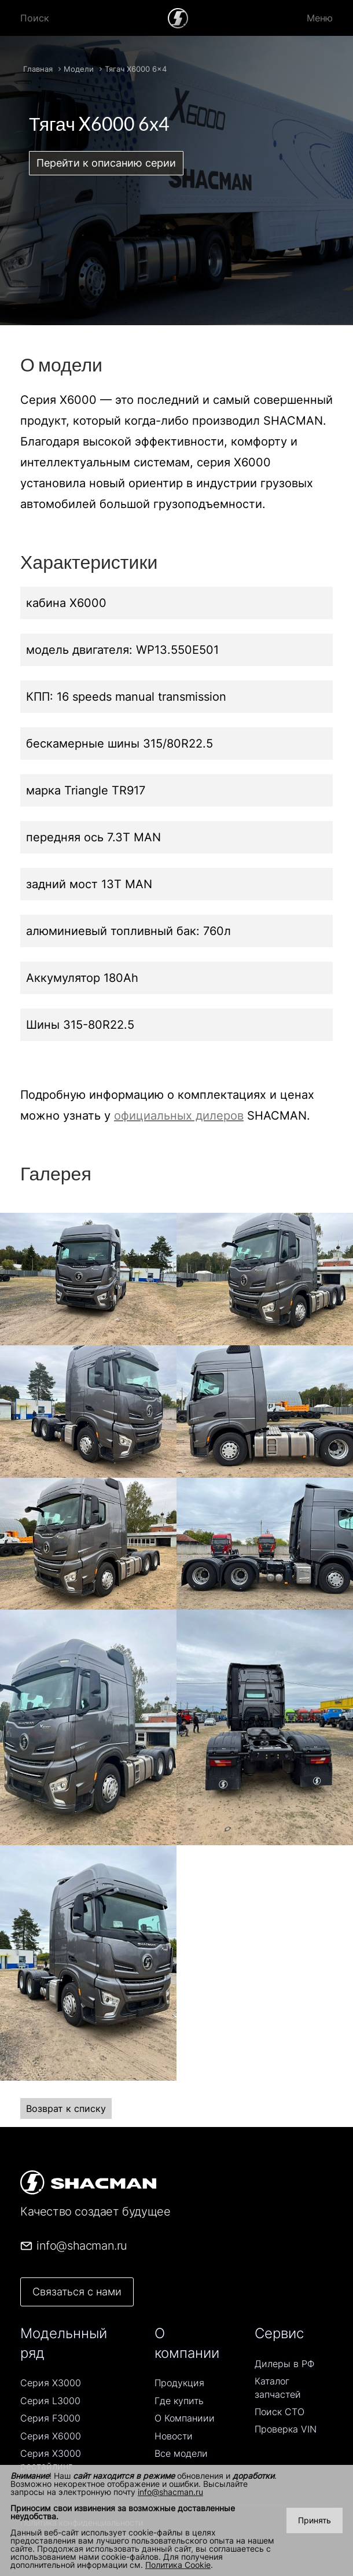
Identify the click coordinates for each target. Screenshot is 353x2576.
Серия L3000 (50, 2400)
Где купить (179, 2400)
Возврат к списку (66, 2108)
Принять (314, 2520)
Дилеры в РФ (284, 2363)
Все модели (181, 2453)
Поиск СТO (279, 2411)
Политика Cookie (178, 2565)
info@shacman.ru (170, 2492)
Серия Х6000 (50, 2436)
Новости (174, 2436)
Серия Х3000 (50, 2383)
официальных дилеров (179, 1116)
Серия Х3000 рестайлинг (50, 2460)
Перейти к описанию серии (106, 163)
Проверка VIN (286, 2429)
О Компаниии (185, 2418)
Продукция (179, 2383)
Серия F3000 (50, 2418)
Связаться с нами (77, 2292)
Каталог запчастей (278, 2387)
